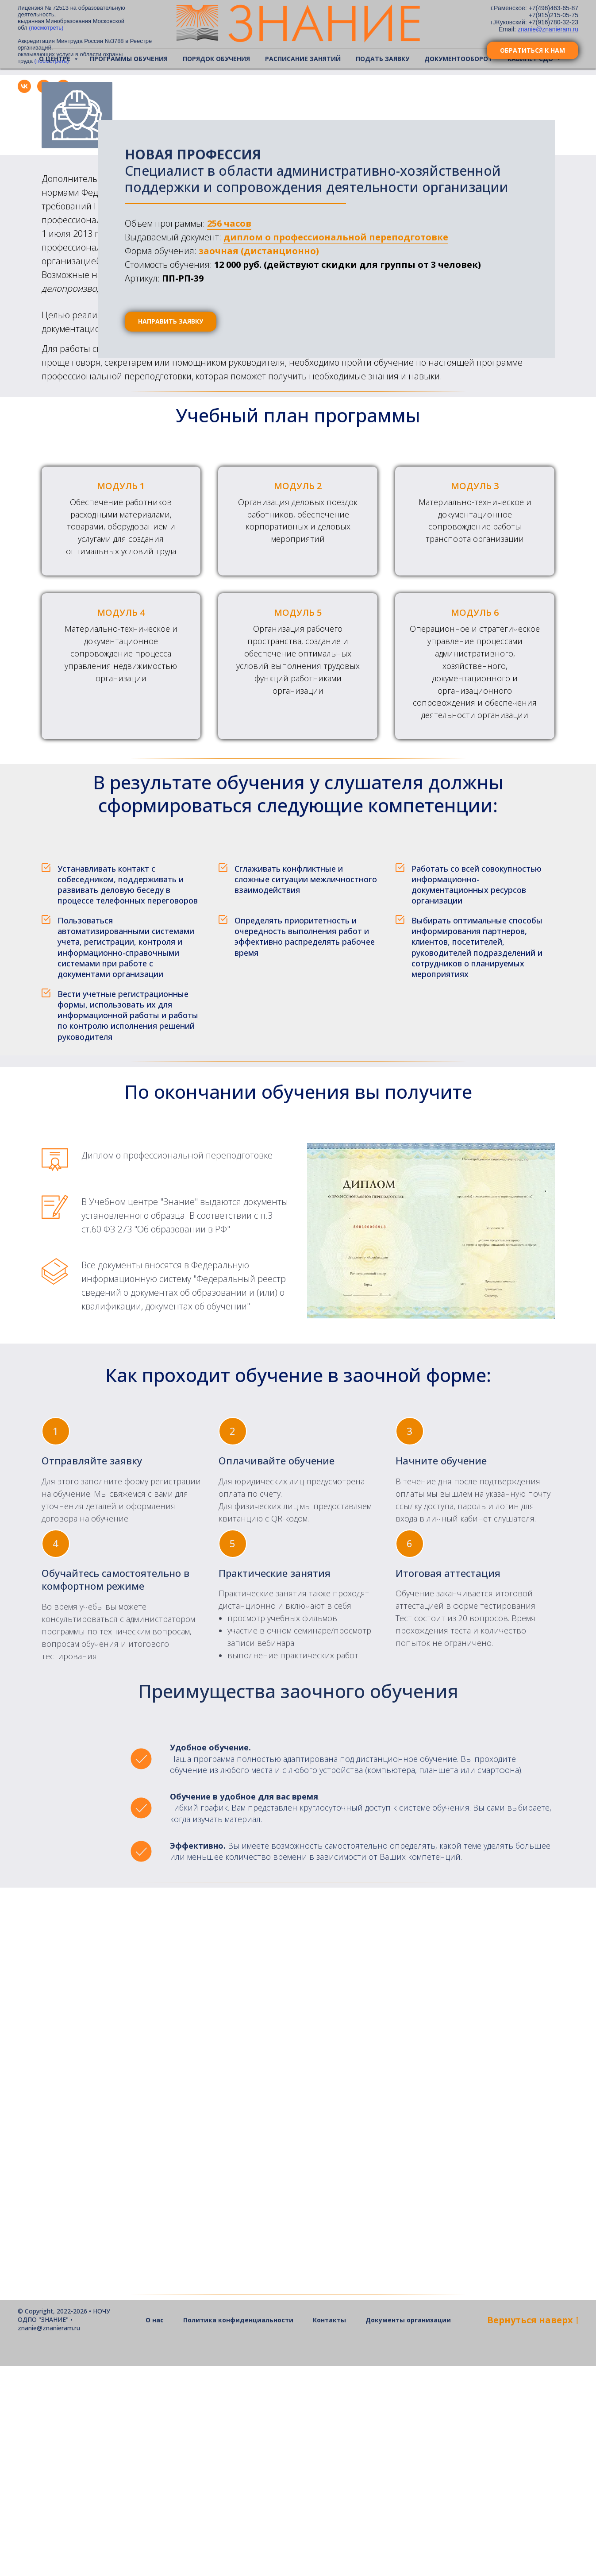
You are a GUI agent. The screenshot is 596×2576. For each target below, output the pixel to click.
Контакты (329, 2530)
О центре (55, 58)
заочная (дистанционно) (259, 251)
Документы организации (408, 2530)
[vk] (24, 90)
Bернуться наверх (532, 2530)
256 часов (229, 223)
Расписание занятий (303, 58)
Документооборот (458, 58)
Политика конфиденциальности (238, 2530)
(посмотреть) (46, 27)
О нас (155, 2530)
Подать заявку (382, 58)
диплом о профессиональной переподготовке (335, 237)
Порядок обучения (216, 58)
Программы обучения (129, 58)
